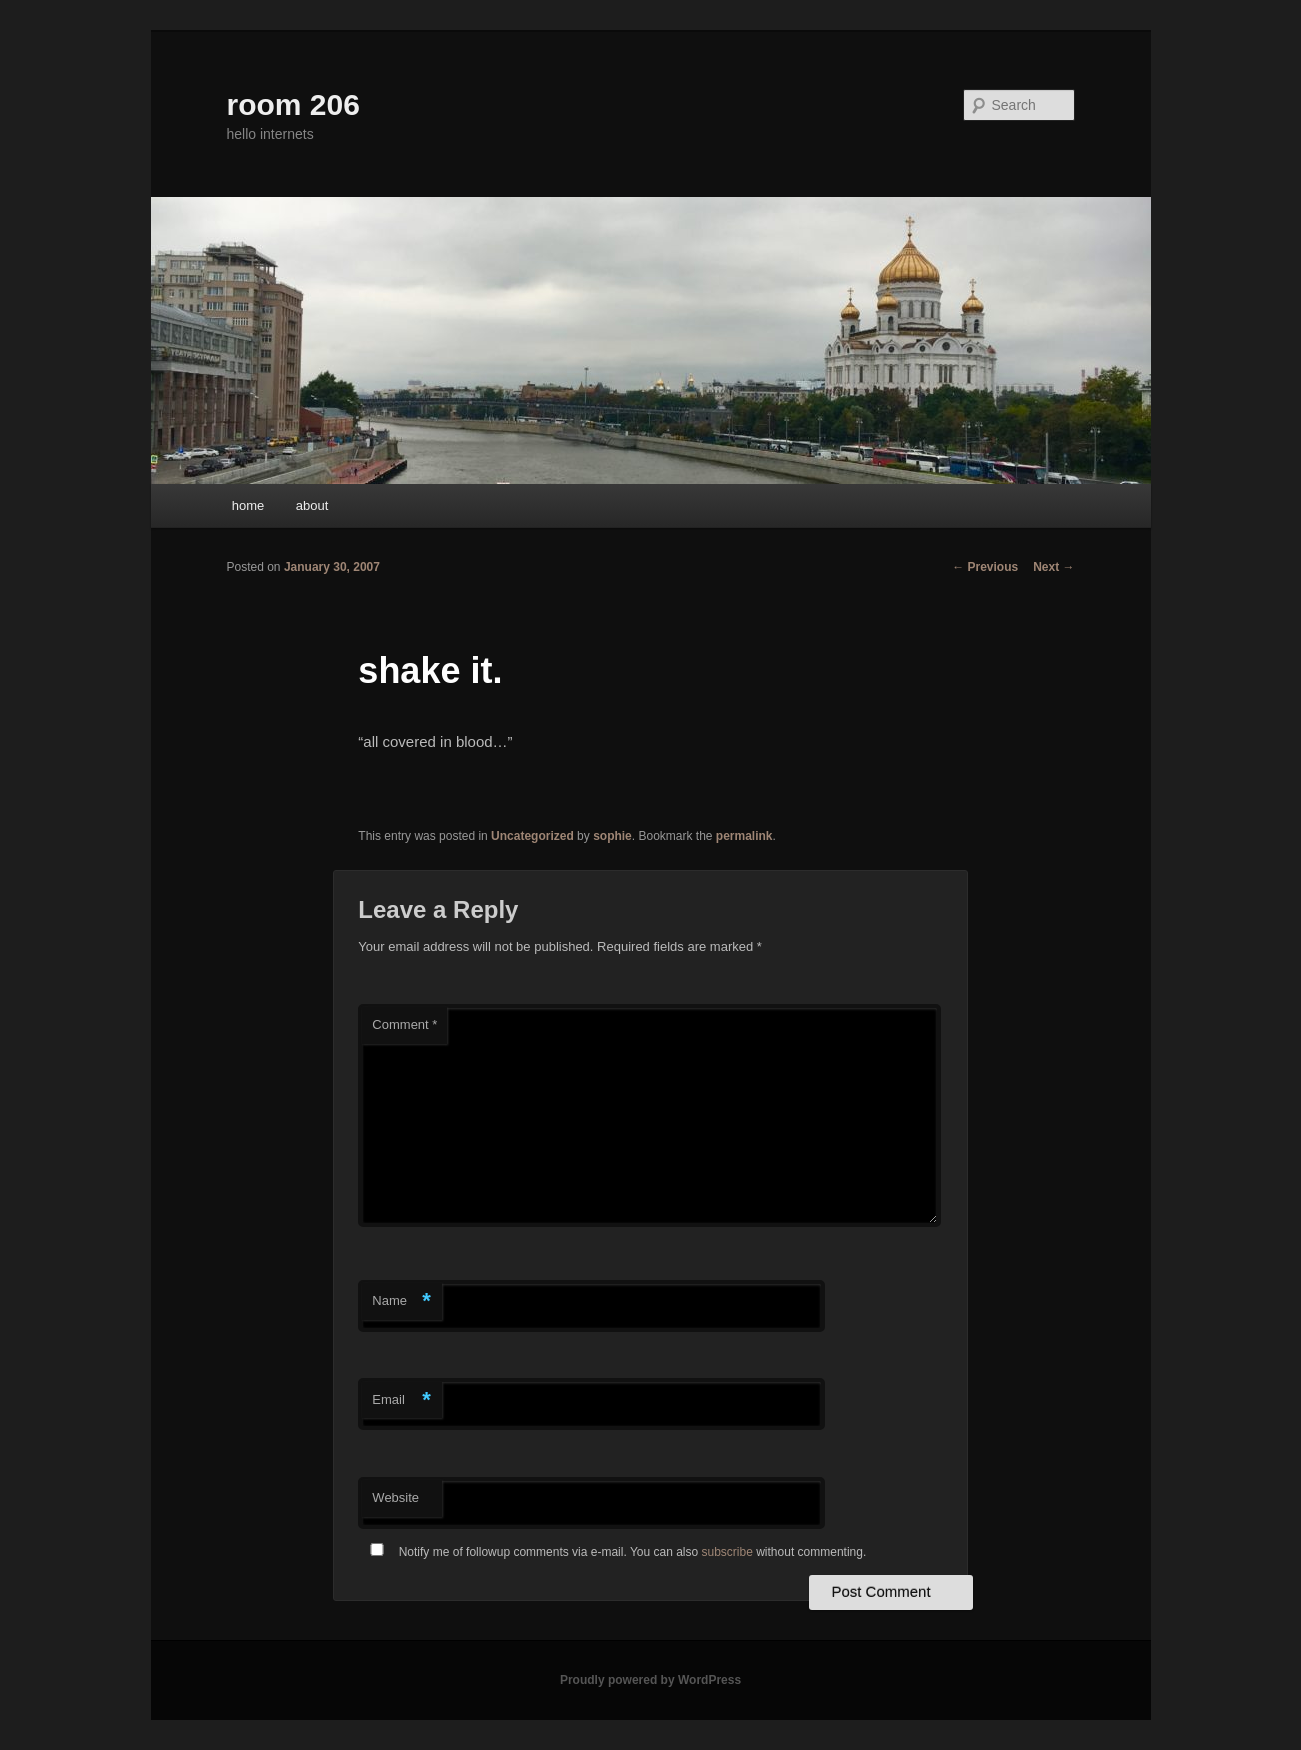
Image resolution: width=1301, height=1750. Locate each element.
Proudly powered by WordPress (650, 1680)
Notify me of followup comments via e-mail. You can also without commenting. (614, 1552)
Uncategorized (532, 836)
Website (395, 1497)
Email (401, 1400)
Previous (985, 567)
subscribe (727, 1552)
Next (1053, 567)
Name (401, 1301)
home (248, 505)
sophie (612, 836)
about (312, 505)
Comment (404, 1024)
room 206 (293, 104)
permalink (744, 836)
